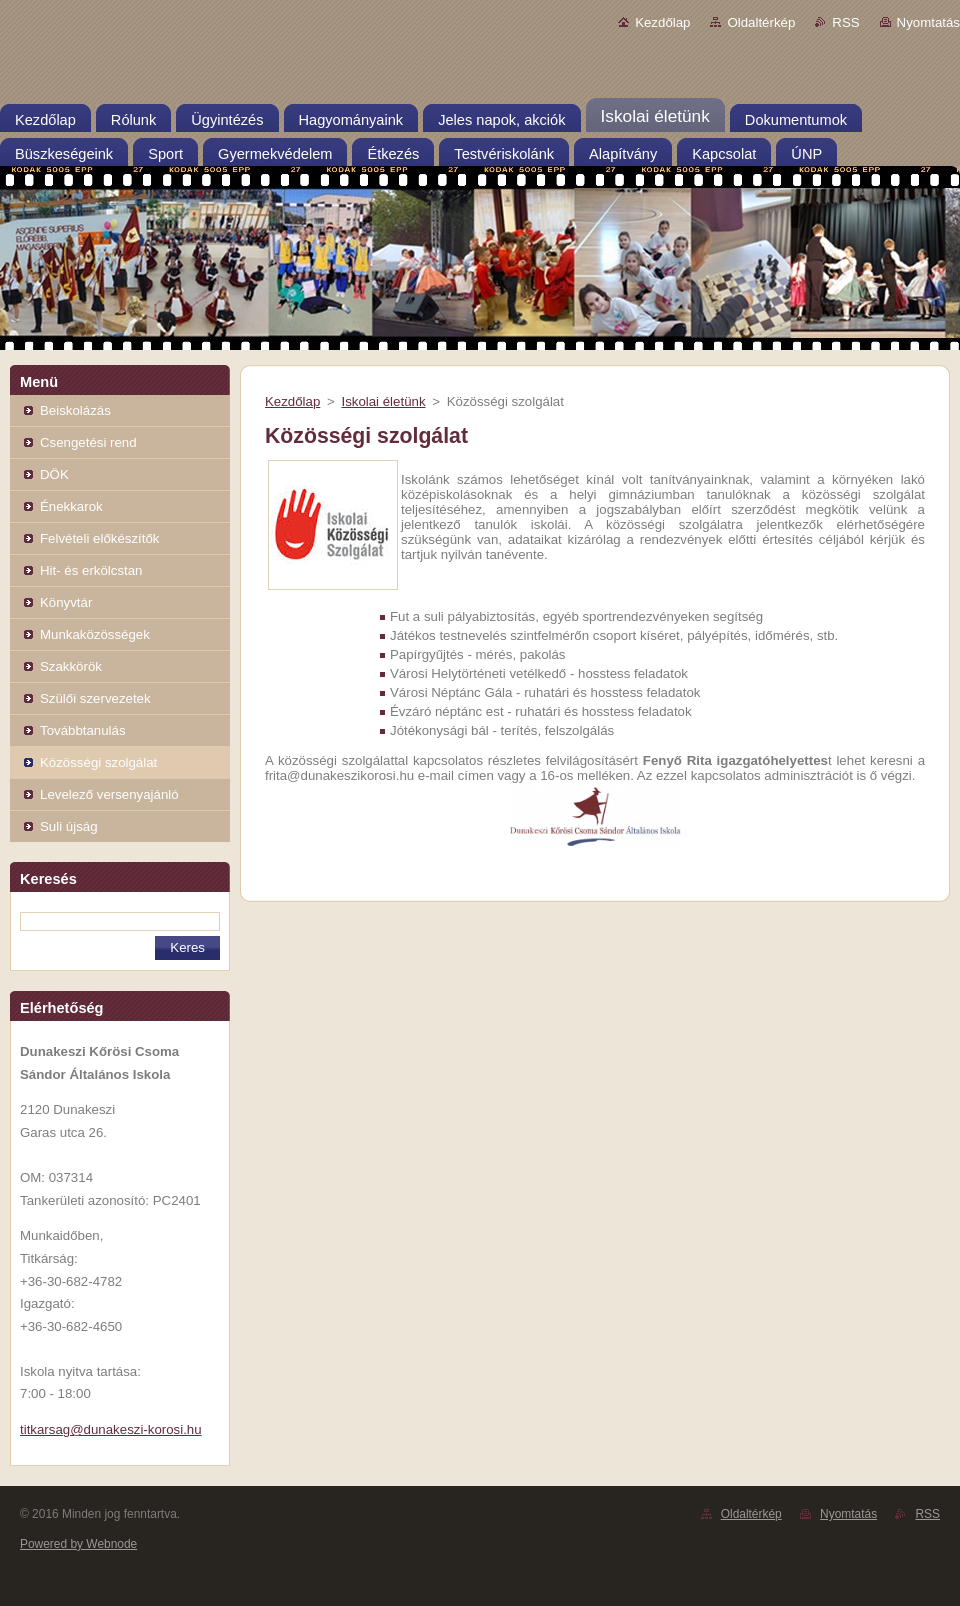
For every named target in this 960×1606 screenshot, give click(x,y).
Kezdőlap (662, 22)
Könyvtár (66, 602)
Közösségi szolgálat (98, 762)
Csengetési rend (88, 442)
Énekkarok (71, 506)
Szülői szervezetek (95, 698)
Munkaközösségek (95, 634)
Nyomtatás (928, 22)
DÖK (54, 474)
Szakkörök (71, 666)
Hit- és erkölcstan (91, 570)
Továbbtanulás (83, 730)
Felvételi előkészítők (99, 538)
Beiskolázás (75, 410)
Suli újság (69, 826)
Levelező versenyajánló (109, 794)
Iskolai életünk (383, 401)
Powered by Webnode (78, 1544)
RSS (845, 22)
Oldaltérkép (761, 22)
